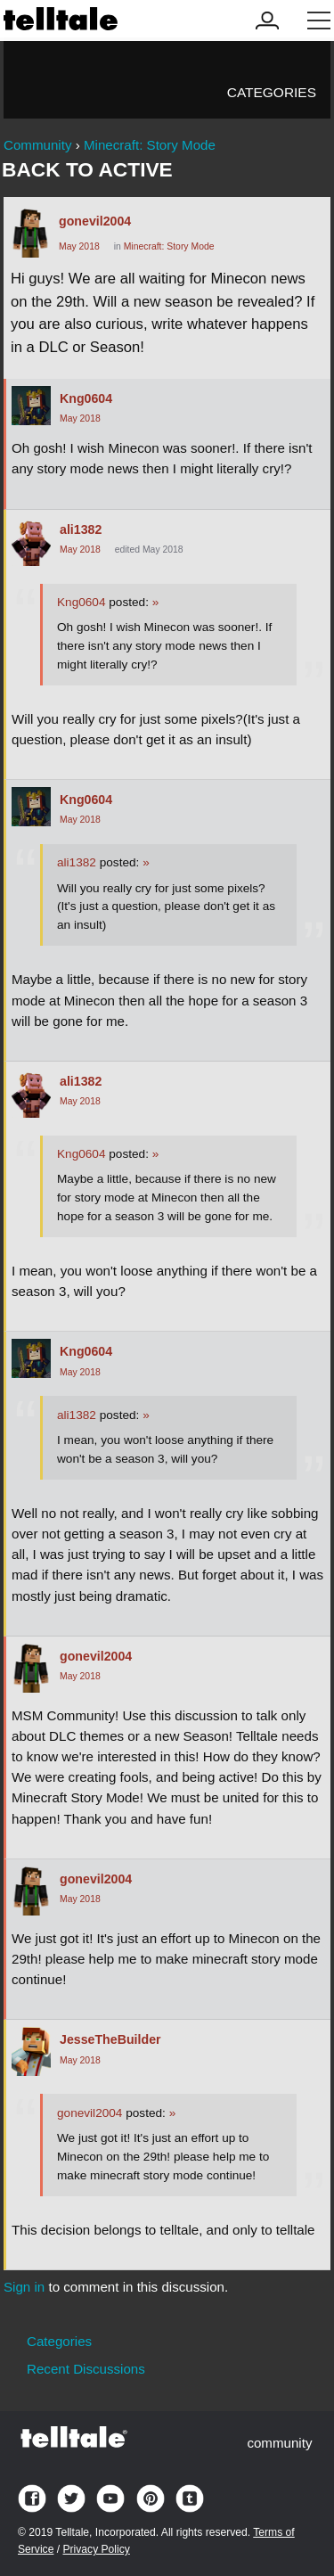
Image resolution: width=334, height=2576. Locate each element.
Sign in (24, 2286)
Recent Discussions (86, 2368)
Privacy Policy (95, 2549)
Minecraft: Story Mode (169, 246)
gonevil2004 (95, 221)
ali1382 (81, 529)
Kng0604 (86, 398)
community (279, 2442)
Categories (271, 92)
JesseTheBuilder (110, 2039)
